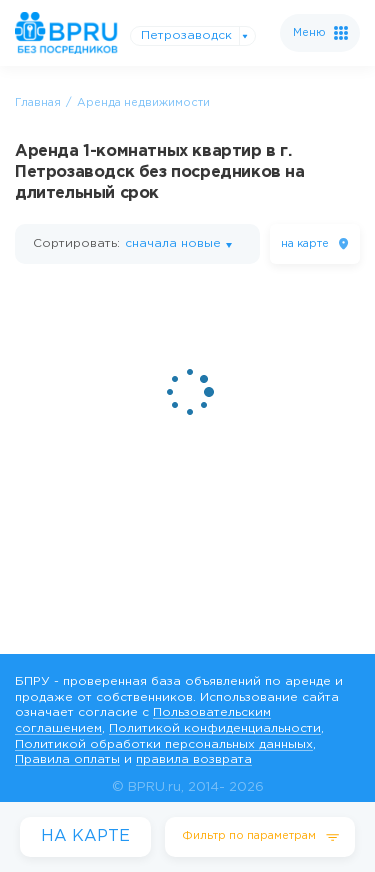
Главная (38, 103)
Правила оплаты (67, 759)
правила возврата (194, 759)
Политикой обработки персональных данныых (164, 744)
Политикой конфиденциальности (215, 728)
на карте (305, 244)
